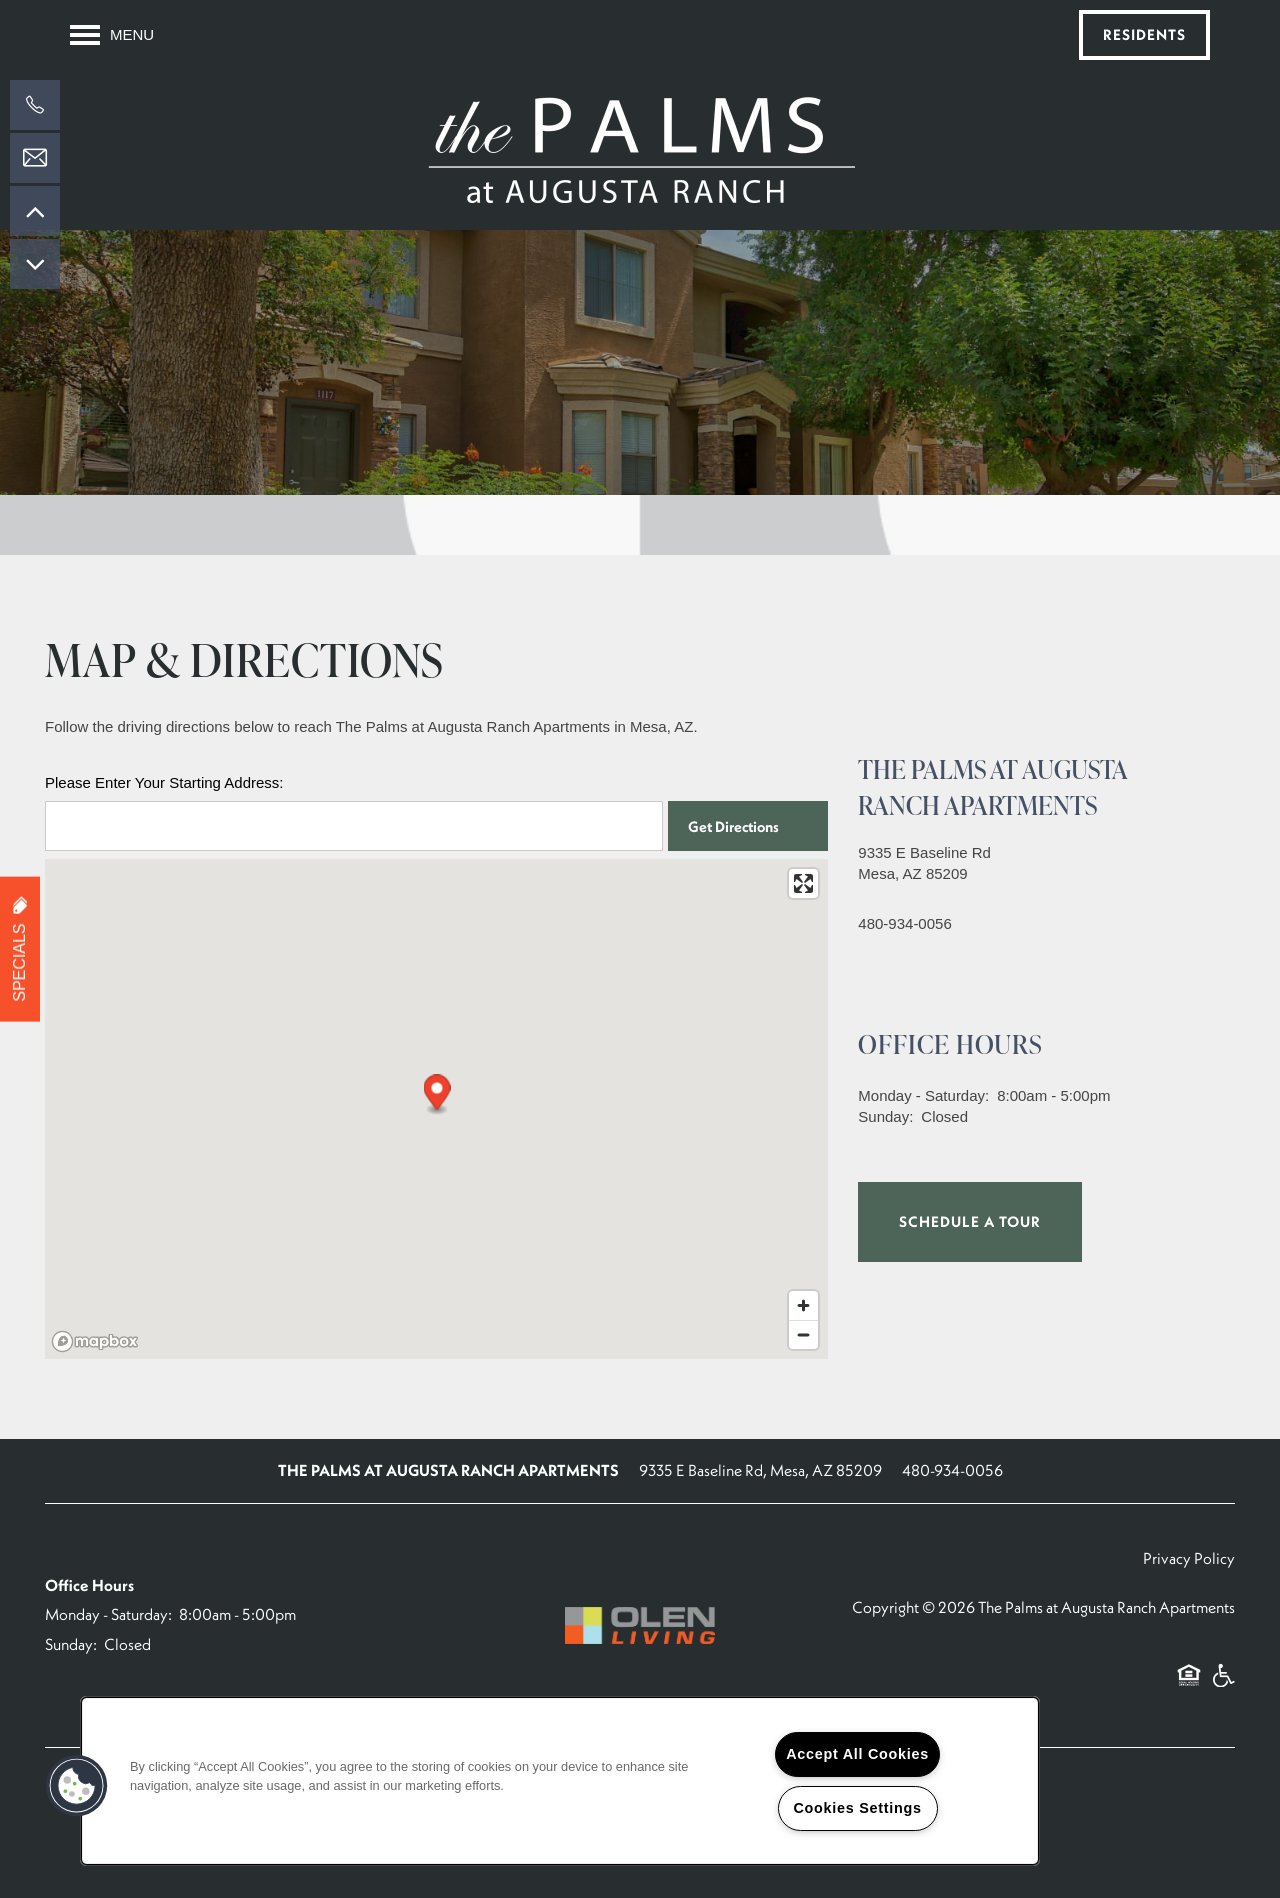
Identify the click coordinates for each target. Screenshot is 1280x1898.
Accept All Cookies (857, 1754)
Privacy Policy (1189, 1558)
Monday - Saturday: (923, 1095)
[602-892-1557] (35, 105)
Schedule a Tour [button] (970, 1221)
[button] (1144, 35)
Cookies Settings (857, 1808)
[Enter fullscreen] (803, 883)
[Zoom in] (803, 1305)
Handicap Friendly (1223, 1685)
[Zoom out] (803, 1334)
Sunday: (885, 1116)
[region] (560, 1781)
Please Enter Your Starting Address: (164, 782)
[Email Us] (35, 158)
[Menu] (112, 35)
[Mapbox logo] (95, 1341)
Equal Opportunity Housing (1189, 1685)
